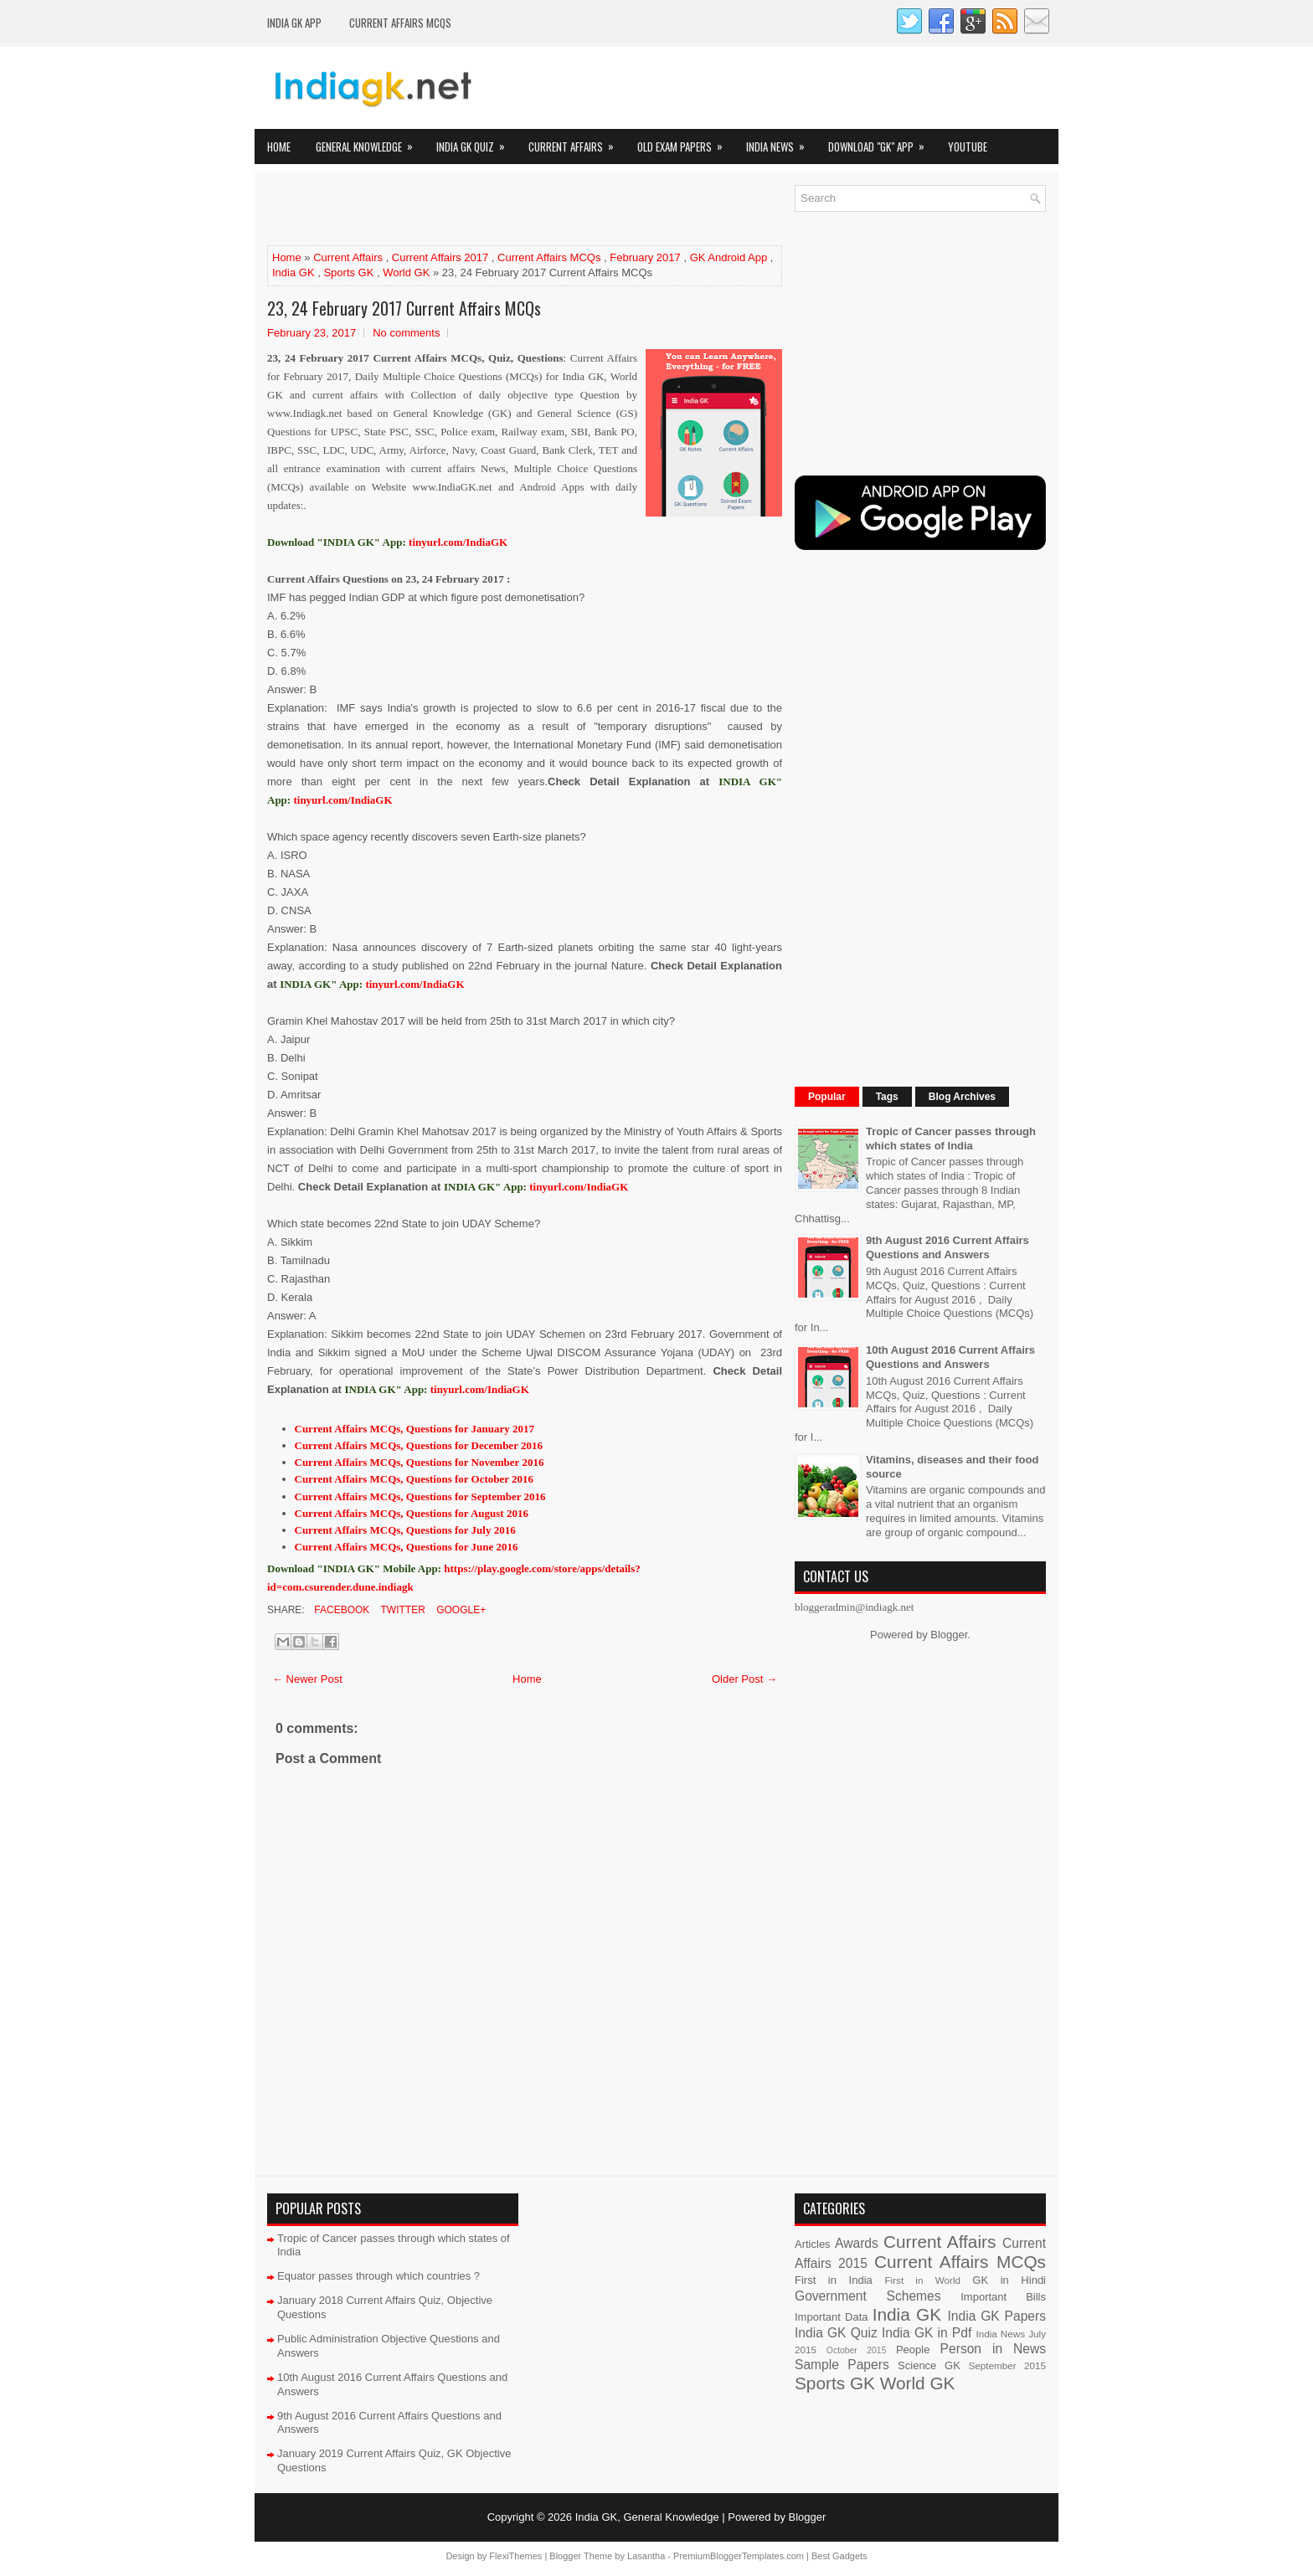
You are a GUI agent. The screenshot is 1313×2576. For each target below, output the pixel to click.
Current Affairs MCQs (400, 22)
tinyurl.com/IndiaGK (342, 800)
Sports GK (348, 272)
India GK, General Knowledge (647, 2517)
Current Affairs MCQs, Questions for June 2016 (406, 1546)
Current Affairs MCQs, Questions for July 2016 (405, 1530)
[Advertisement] (463, 210)
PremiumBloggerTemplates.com (738, 2556)
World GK (406, 272)
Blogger (948, 1634)
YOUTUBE (967, 146)
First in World (922, 2280)
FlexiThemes (515, 2556)
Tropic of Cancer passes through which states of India (951, 1138)
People (912, 2349)
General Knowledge (370, 142)
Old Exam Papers (685, 142)
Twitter (401, 1610)
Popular (827, 1097)
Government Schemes (868, 2296)
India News (781, 142)
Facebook (340, 1610)
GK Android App (729, 257)
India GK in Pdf (926, 2333)
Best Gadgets (839, 2556)
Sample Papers (842, 2364)
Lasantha (646, 2556)
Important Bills (1003, 2297)
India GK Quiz (476, 142)
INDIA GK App (294, 22)
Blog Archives (962, 1097)
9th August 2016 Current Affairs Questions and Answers (947, 1247)
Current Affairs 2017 (440, 257)
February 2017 (645, 257)
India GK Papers (996, 2316)
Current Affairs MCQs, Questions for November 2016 (419, 1462)
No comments (406, 332)
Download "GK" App (881, 142)
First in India (834, 2280)
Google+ (460, 1610)
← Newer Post (307, 1679)
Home (279, 146)
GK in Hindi (1009, 2280)
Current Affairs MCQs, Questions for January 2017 (415, 1428)
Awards (856, 2243)
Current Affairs (576, 142)
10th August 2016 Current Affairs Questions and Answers (950, 1357)
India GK (293, 272)
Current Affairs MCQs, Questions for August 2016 (411, 1513)
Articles (813, 2244)
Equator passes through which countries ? (378, 2276)
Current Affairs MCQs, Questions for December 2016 (419, 1445)
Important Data (831, 2317)
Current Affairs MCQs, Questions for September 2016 (420, 1496)
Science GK (929, 2365)
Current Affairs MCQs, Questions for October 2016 (414, 1479)
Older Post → (744, 1679)
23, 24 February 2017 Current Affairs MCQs (404, 308)
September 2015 (1007, 2365)
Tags (887, 1097)
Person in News (993, 2349)
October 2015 (856, 2350)
